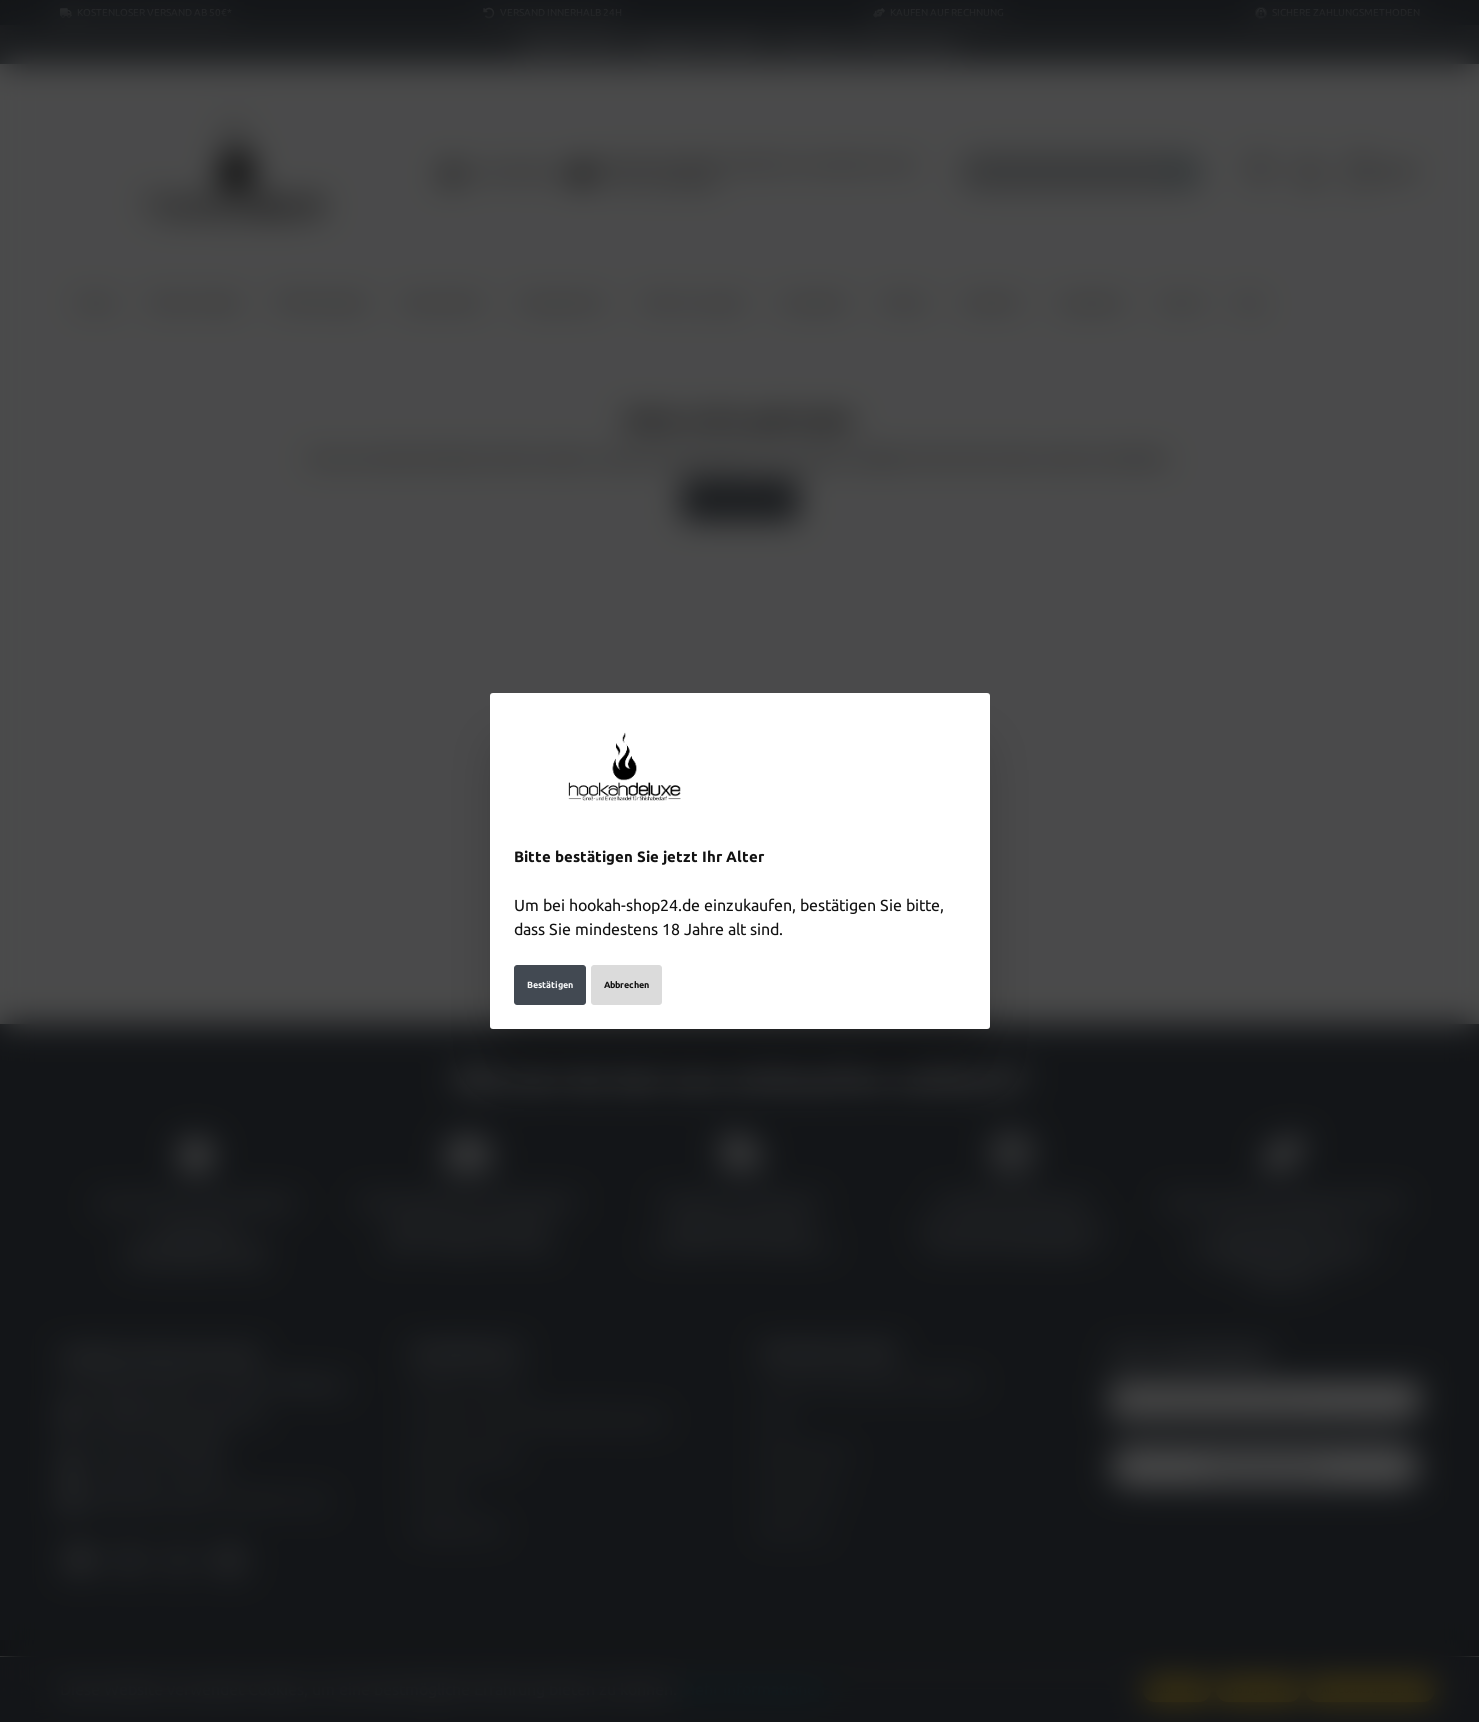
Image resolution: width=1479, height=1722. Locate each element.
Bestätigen (550, 985)
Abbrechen (626, 985)
